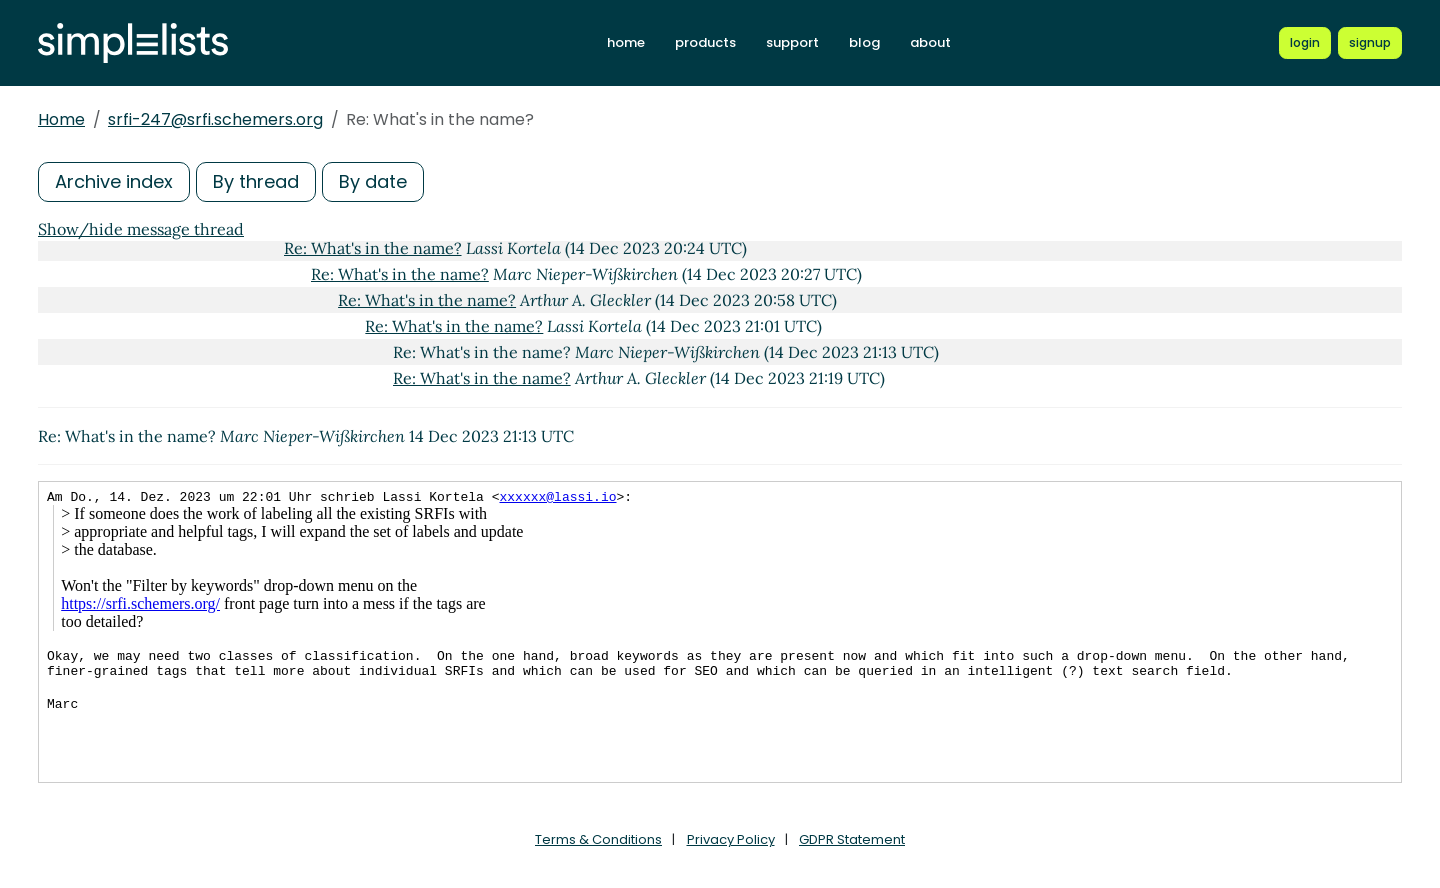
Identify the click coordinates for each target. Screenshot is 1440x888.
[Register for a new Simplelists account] (1370, 43)
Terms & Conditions (598, 839)
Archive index (114, 181)
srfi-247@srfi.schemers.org (215, 119)
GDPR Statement (852, 839)
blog (864, 42)
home (626, 42)
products (705, 42)
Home (61, 119)
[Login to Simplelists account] (1305, 43)
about (930, 42)
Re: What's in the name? (373, 248)
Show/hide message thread (141, 229)
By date (373, 181)
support (792, 42)
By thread (256, 181)
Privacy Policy (731, 839)
